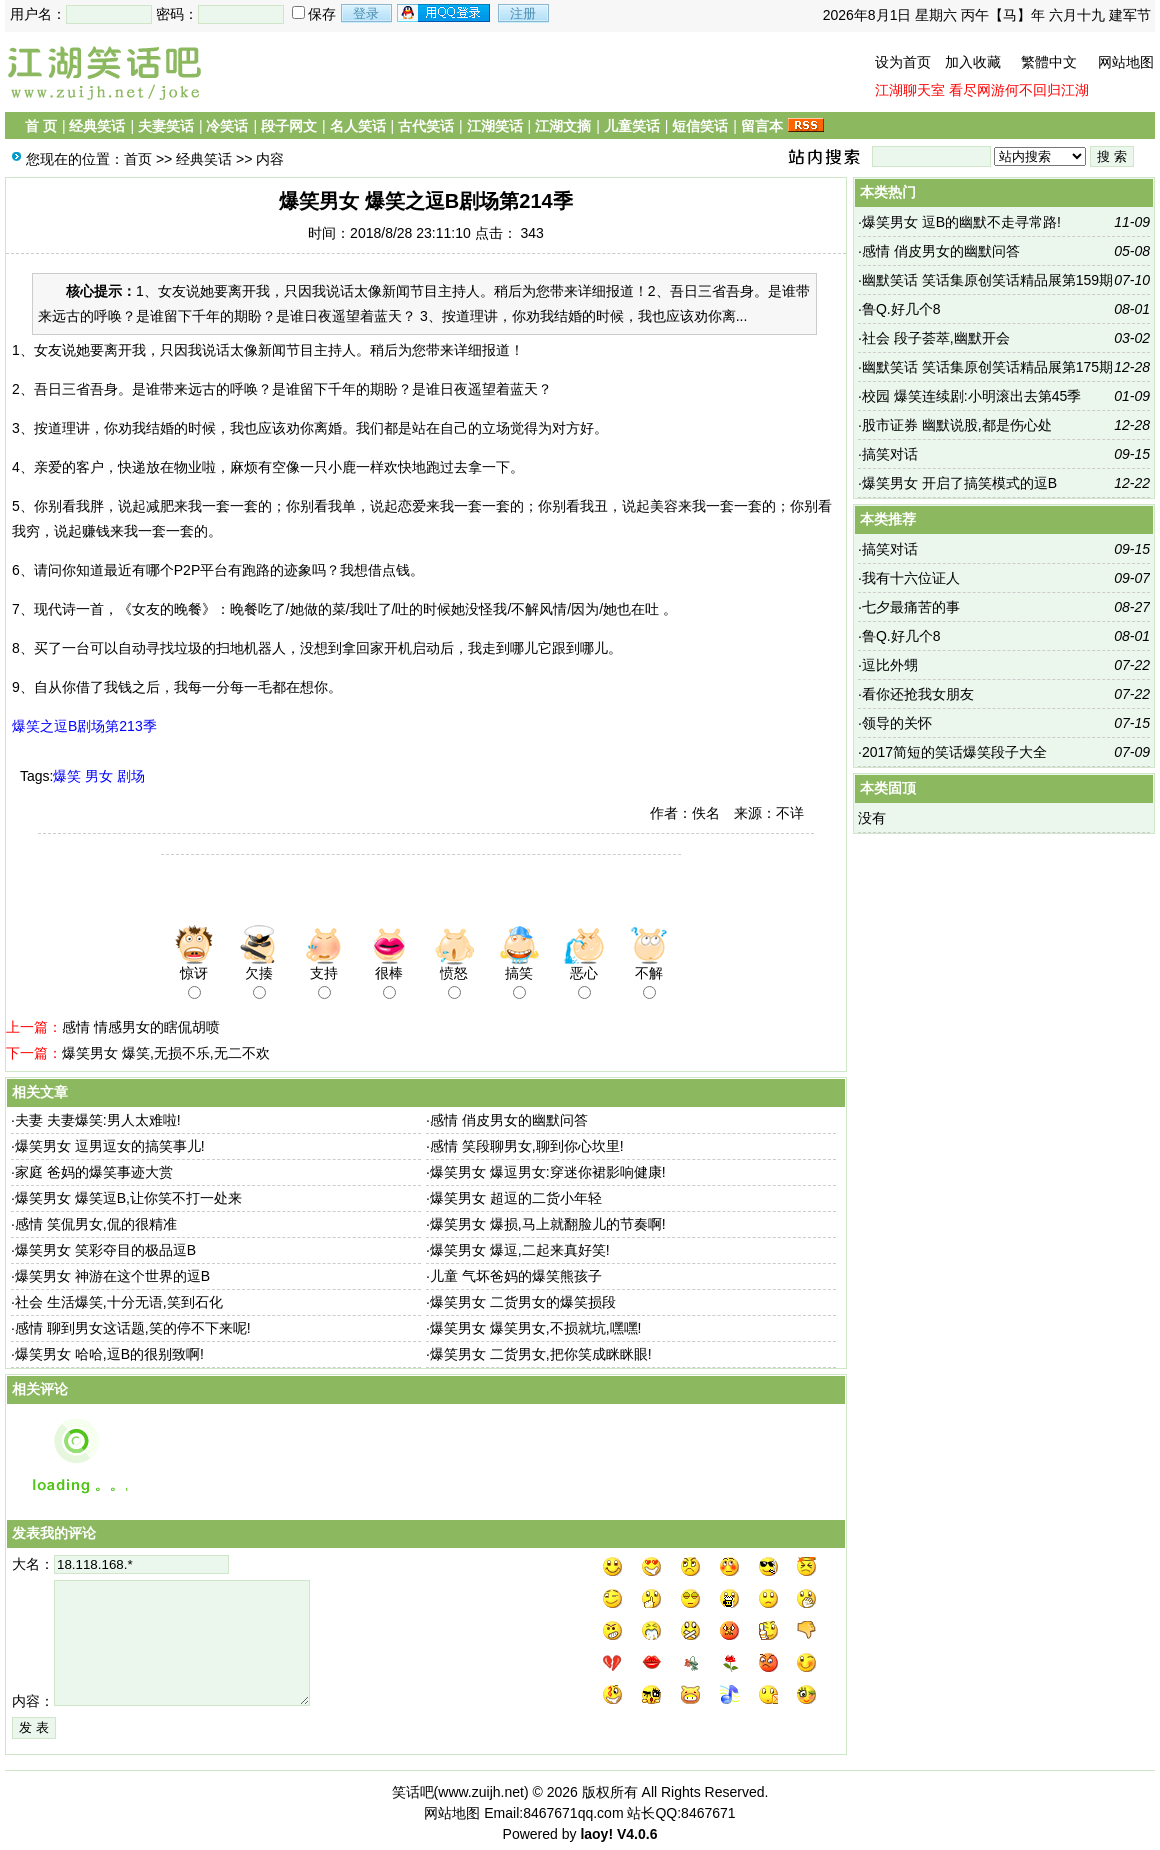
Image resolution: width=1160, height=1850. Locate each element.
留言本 (762, 126)
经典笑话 (97, 126)
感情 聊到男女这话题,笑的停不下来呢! (133, 1328)
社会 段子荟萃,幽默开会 (936, 338)
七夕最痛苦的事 (911, 607)
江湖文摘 (563, 126)
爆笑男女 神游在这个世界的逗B (112, 1276)
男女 (99, 776)
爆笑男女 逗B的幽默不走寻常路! (961, 222)
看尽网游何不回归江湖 (1019, 90)
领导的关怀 (897, 723)
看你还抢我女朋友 (918, 694)
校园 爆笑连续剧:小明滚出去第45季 (971, 396)
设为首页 (903, 62)
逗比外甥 (890, 665)
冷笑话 (227, 126)
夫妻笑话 (166, 126)
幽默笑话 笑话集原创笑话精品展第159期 (987, 280)
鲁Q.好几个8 (901, 309)
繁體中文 (1049, 62)
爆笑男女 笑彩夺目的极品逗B (105, 1250)
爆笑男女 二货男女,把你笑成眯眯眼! (541, 1354)
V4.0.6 (637, 1834)
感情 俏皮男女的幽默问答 (509, 1120)
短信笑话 (700, 126)
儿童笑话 (632, 126)
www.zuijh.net (481, 1792)
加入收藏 (973, 62)
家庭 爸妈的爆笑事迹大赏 (94, 1172)
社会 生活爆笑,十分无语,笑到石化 (119, 1302)
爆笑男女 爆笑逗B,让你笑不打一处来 (128, 1198)
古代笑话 (426, 126)
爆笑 (67, 776)
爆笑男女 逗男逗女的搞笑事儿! (110, 1146)
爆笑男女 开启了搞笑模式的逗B (959, 483)
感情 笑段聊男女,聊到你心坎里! (527, 1146)
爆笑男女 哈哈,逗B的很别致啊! (109, 1354)
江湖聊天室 (910, 90)
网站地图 (1126, 62)
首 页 (41, 126)
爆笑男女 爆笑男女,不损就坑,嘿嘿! (536, 1328)
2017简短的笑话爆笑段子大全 (954, 752)
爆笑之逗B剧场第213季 (84, 726)
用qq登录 (445, 13)
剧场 (131, 776)
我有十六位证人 (911, 578)
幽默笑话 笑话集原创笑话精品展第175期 (987, 367)
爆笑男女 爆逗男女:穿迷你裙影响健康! (548, 1172)
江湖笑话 (495, 126)
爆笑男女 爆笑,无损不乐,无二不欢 (166, 1053)
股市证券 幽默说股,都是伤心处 (957, 425)
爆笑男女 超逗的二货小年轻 (516, 1198)
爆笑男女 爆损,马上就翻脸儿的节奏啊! (548, 1224)
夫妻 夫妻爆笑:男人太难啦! (98, 1120)
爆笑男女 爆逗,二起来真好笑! (520, 1250)
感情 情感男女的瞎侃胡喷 (141, 1027)
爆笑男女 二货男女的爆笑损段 (523, 1302)
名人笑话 (358, 126)
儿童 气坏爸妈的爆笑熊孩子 (516, 1276)
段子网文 (289, 126)
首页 (138, 159)
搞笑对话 (890, 454)
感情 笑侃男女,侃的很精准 (96, 1224)
